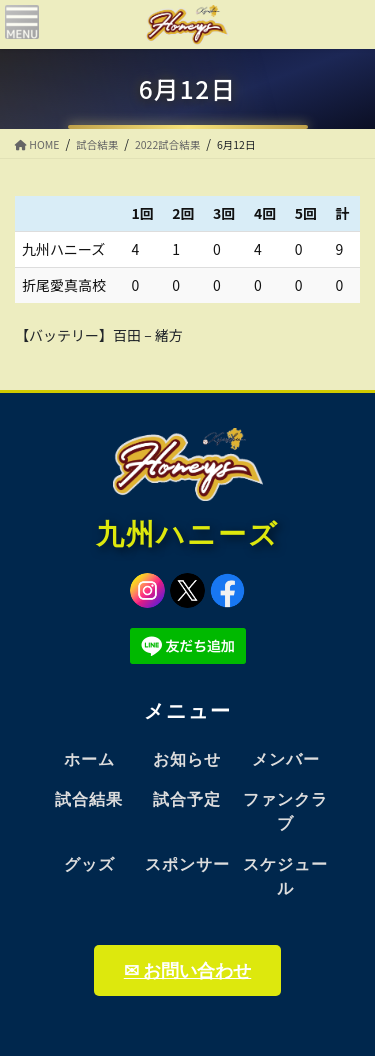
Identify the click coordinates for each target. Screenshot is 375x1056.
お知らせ (187, 759)
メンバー (286, 759)
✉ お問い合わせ (187, 970)
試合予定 (187, 799)
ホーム (89, 759)
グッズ (89, 864)
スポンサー (187, 864)
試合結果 (89, 799)
